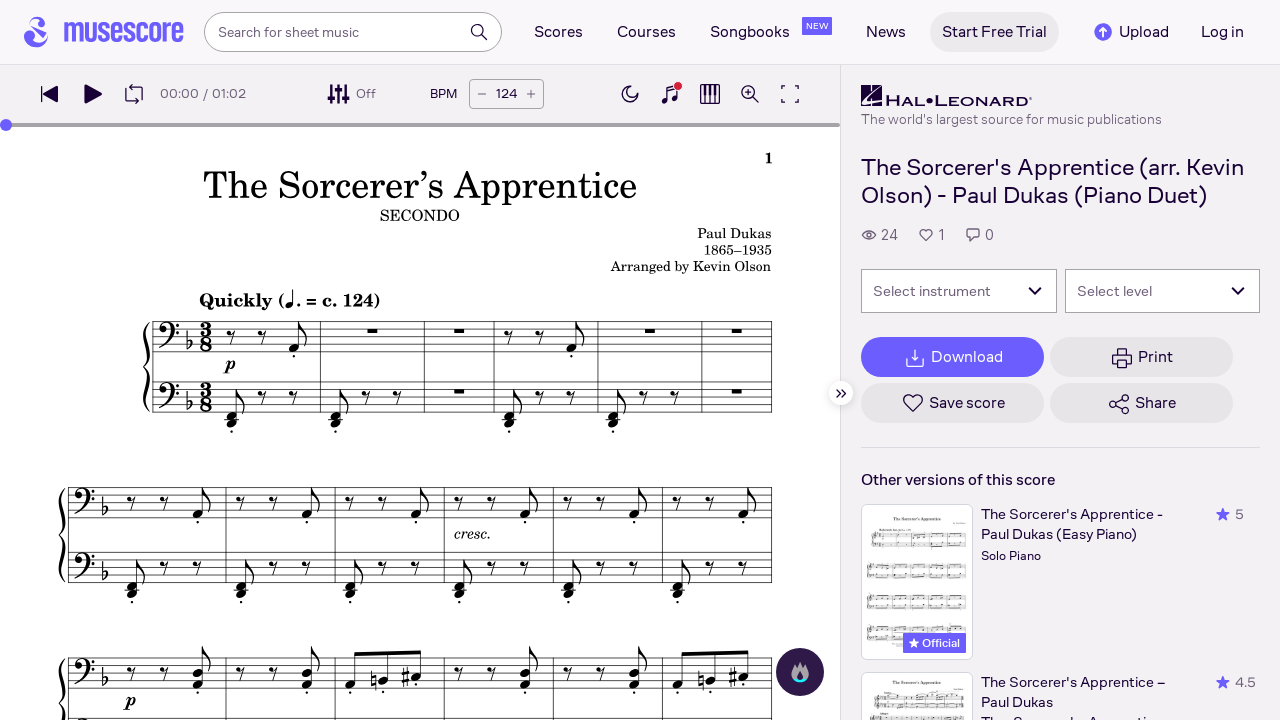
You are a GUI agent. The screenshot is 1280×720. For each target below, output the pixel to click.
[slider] (6, 125)
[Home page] (104, 32)
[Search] (479, 32)
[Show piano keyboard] (670, 94)
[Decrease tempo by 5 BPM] (482, 94)
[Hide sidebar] (841, 393)
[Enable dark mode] (630, 94)
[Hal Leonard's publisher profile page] (1011, 96)
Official (934, 643)
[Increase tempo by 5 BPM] (531, 94)
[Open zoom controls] (750, 94)
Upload (1130, 32)
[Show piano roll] (710, 94)
